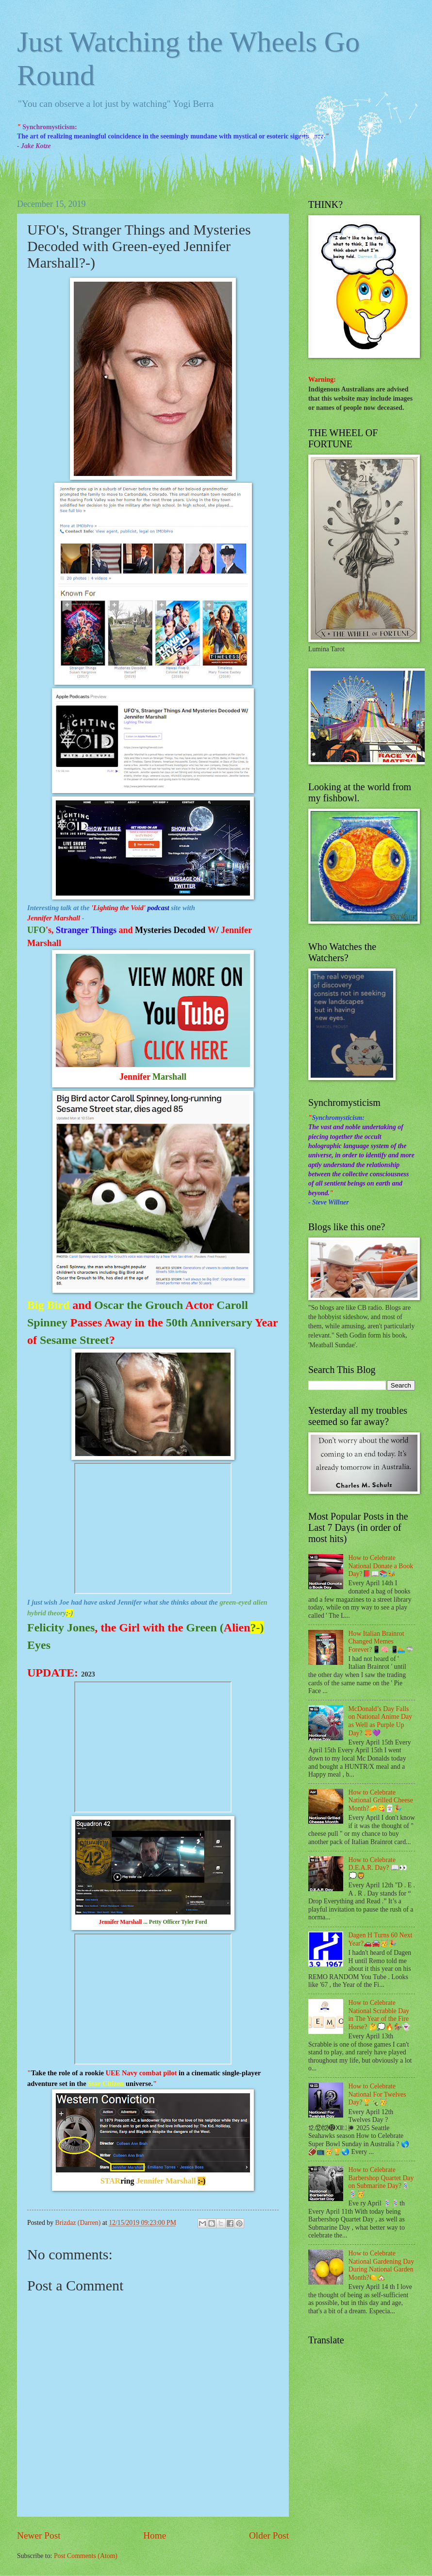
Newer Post (39, 2535)
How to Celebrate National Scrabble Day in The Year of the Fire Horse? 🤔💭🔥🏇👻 (380, 2015)
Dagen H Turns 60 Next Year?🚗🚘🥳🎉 (381, 1939)
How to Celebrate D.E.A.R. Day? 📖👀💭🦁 (378, 1868)
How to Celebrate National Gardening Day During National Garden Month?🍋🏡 (382, 2265)
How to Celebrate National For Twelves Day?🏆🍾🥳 (377, 2094)
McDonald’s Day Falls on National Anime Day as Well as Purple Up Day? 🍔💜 (380, 1721)
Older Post (269, 2535)
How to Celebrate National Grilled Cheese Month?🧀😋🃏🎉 (381, 1800)
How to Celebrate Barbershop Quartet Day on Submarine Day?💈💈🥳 (381, 2182)
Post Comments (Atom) (85, 2555)
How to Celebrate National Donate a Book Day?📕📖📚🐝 (381, 1565)
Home (154, 2535)
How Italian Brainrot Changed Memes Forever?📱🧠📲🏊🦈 (381, 1641)
